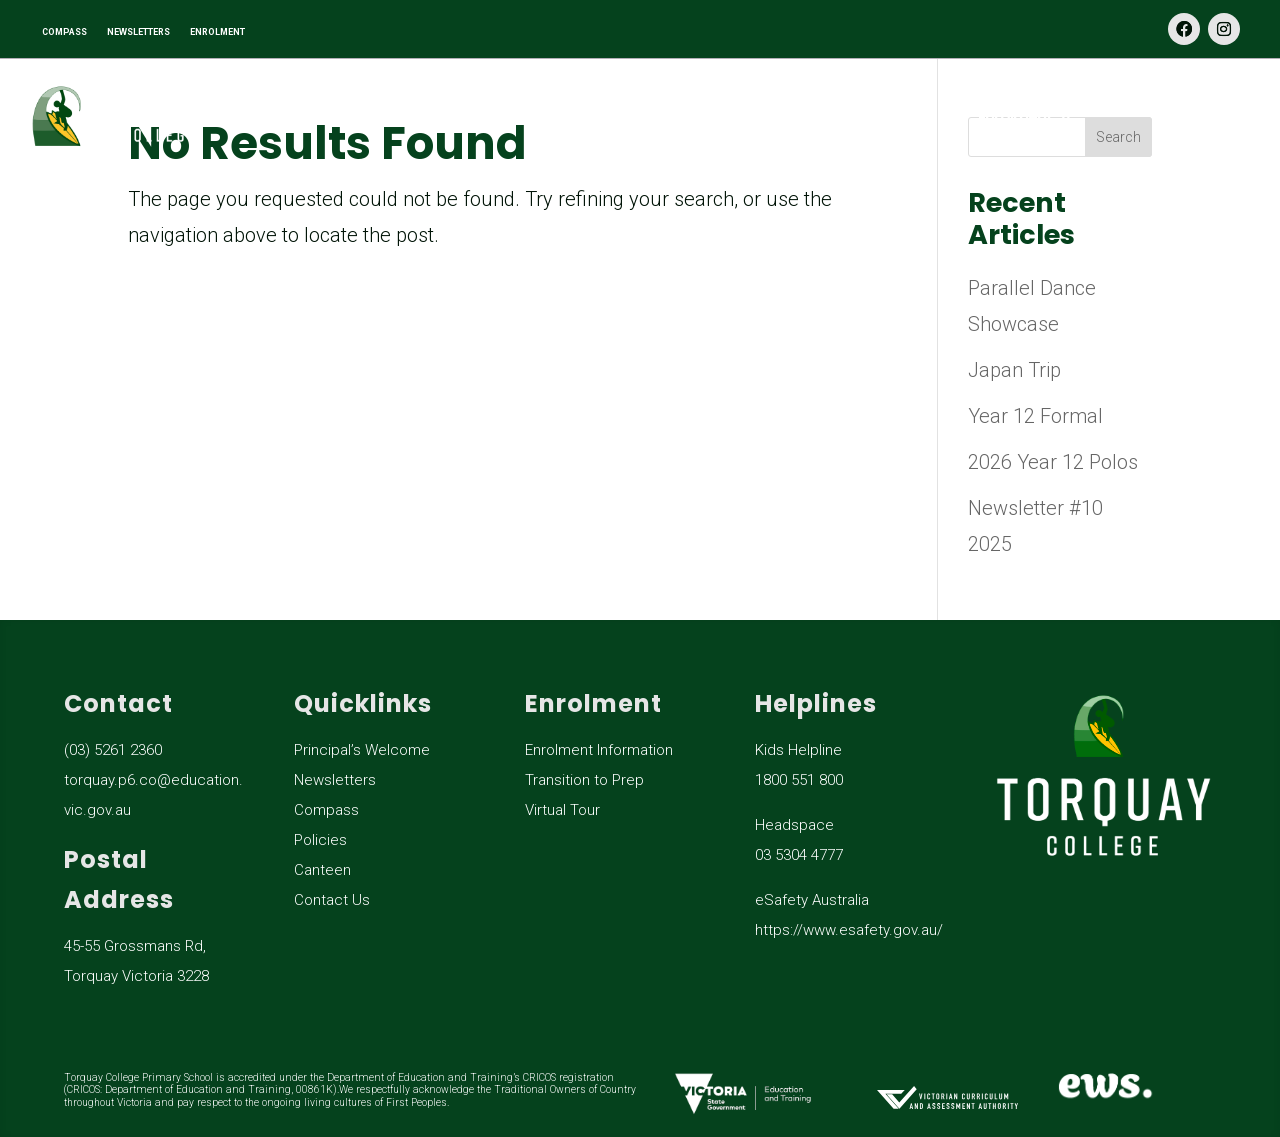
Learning (557, 117)
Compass (326, 810)
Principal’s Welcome (362, 750)
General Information (783, 117)
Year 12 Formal (1035, 416)
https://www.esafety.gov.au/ (849, 930)
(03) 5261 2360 (113, 750)
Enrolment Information (599, 750)
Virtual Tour (562, 810)
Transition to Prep (584, 780)
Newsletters (335, 780)
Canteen (322, 870)
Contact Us (1213, 117)
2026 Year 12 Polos (1053, 462)
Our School (366, 117)
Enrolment (1015, 117)
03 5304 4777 (799, 855)
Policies (320, 840)
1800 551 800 (799, 780)
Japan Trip (1014, 370)
